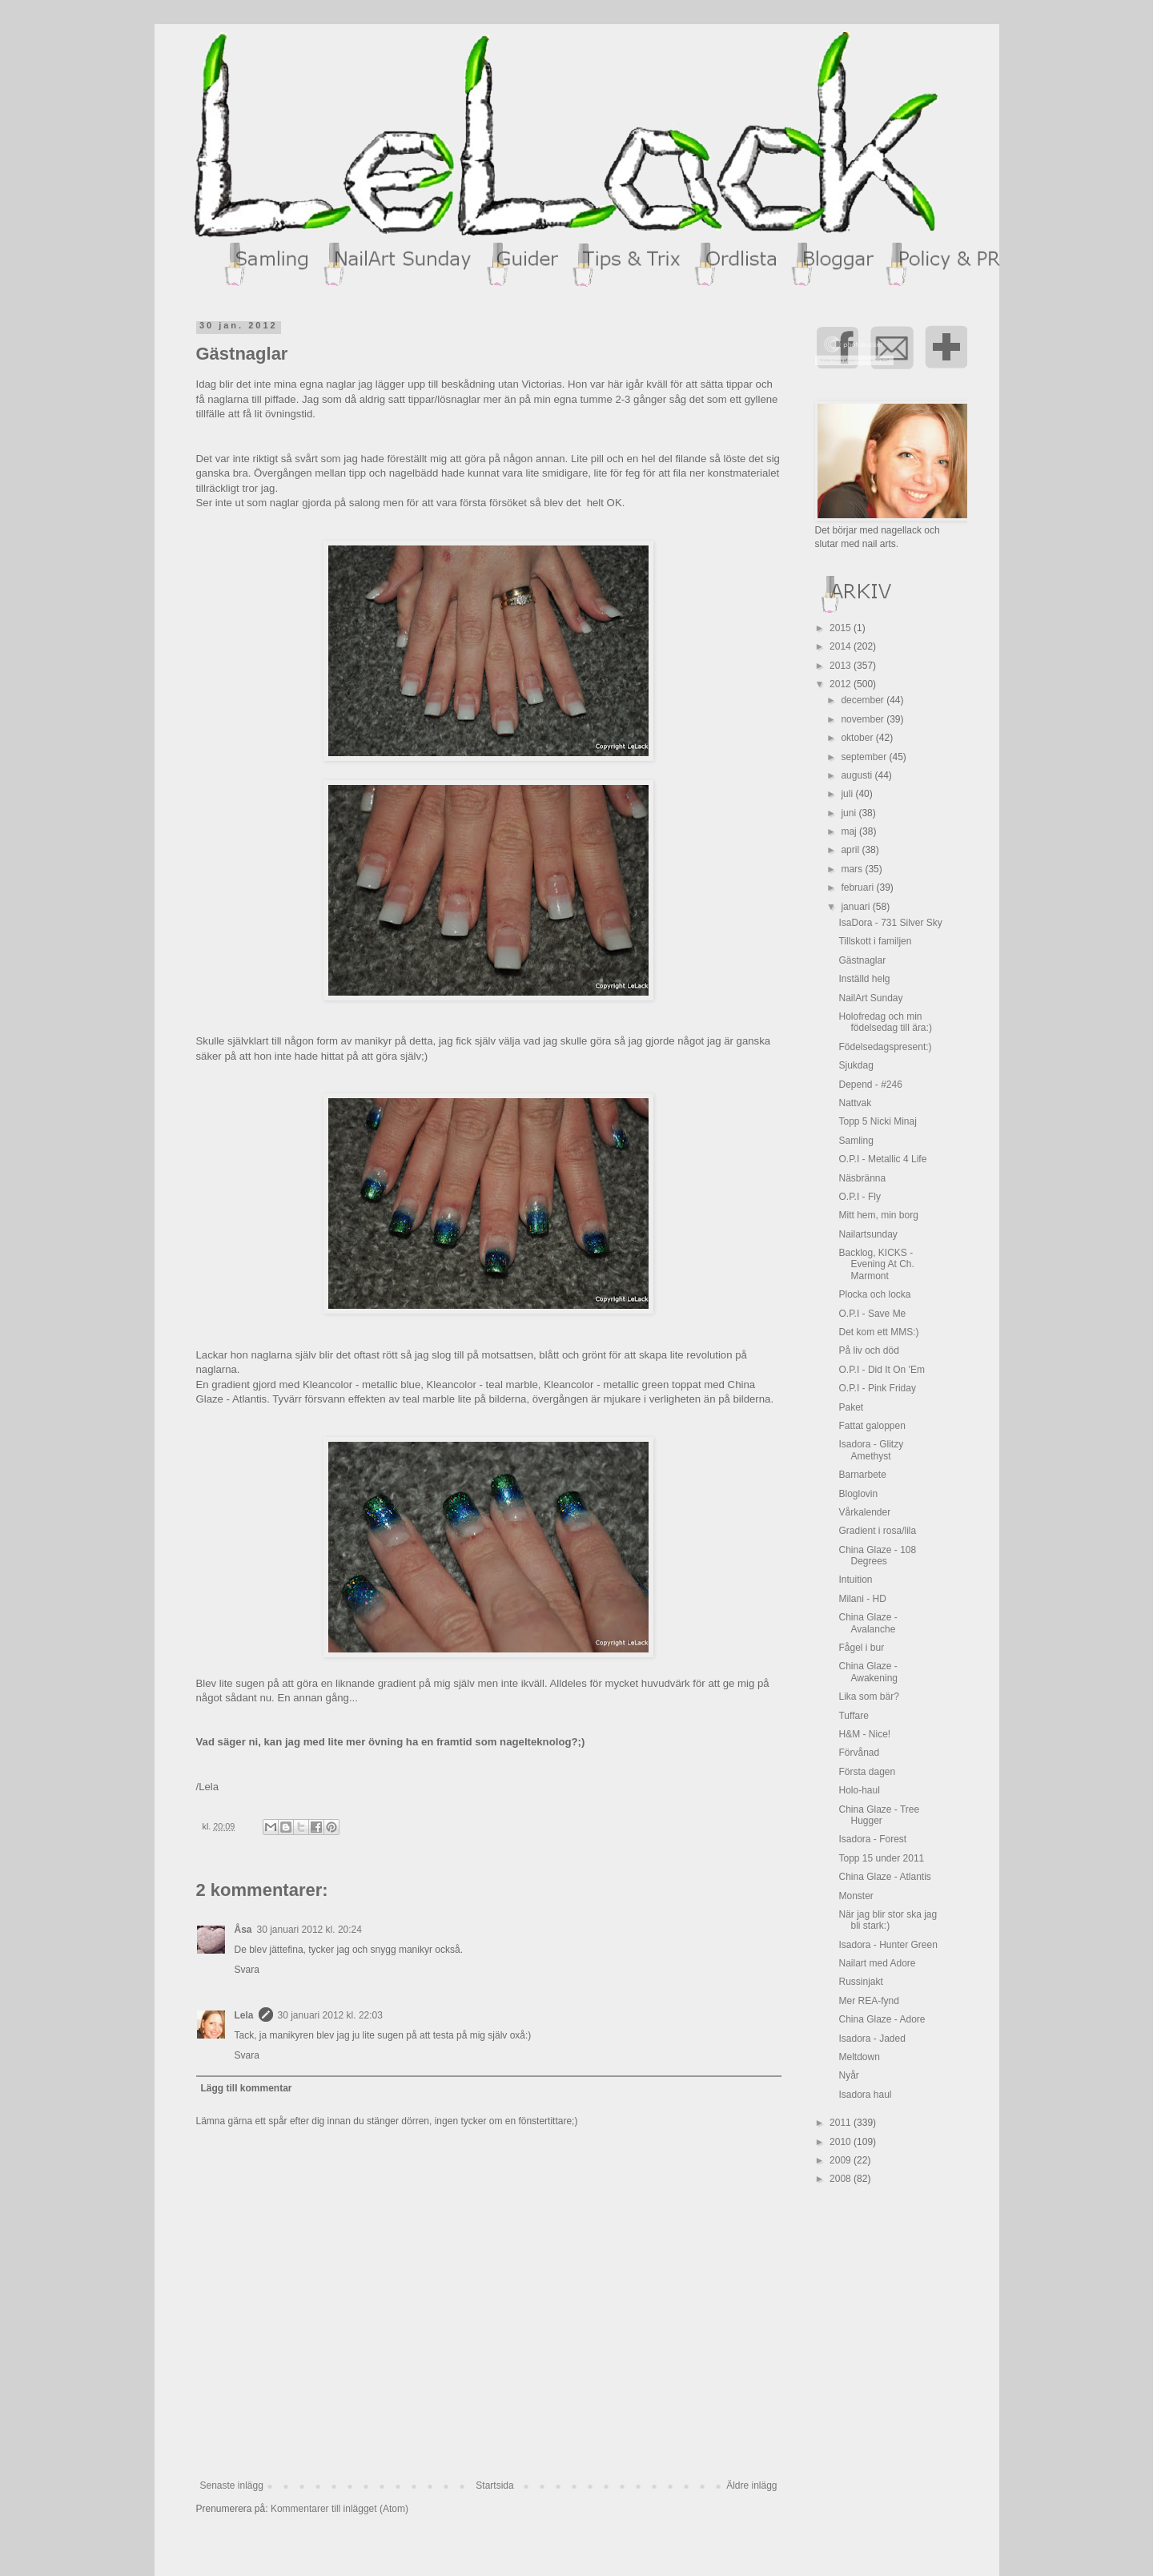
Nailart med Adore (876, 1963)
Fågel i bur (861, 1647)
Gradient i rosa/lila (877, 1530)
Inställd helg (864, 978)
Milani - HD (862, 1598)
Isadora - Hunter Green (887, 1944)
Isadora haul (864, 2094)
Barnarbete (862, 1474)
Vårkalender (864, 1512)
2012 (842, 684)
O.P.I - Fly (859, 1196)
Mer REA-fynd (868, 2000)
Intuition (855, 1579)
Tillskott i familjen (874, 941)
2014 (842, 646)
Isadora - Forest (872, 1839)
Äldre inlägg (751, 2485)
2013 (842, 665)
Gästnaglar (862, 960)
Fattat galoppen (871, 1425)
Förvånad (858, 1752)
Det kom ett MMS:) (878, 1332)
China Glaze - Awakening (868, 1671)
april (851, 849)
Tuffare (853, 1715)
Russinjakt (860, 1981)
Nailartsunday (867, 1234)
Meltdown (858, 2057)
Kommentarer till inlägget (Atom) (339, 2508)
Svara (247, 1969)
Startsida (494, 2485)
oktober (858, 737)
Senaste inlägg (231, 2485)
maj (850, 831)
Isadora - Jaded (871, 2038)
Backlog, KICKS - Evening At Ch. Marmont (876, 1264)
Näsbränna (862, 1178)
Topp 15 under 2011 (881, 1858)
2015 (842, 628)
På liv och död (868, 1350)
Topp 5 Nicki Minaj (877, 1121)
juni (849, 813)
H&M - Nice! (864, 1734)
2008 (842, 2178)
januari (856, 906)
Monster (855, 1896)
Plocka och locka (874, 1294)
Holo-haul (858, 1790)
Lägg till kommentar (246, 2088)
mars (853, 869)
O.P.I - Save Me (872, 1313)
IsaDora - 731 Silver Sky (890, 922)
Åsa (243, 1929)
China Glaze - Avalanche (867, 1623)
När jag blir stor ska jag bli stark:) (887, 1920)
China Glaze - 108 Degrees (877, 1555)
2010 (842, 2141)
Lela (244, 2015)
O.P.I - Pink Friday (876, 1388)
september (865, 757)
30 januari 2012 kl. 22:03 (330, 2015)
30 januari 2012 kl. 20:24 (309, 1929)
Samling (855, 1140)
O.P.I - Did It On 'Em (881, 1369)
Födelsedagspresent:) (884, 1047)
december (863, 700)
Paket (850, 1407)
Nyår (848, 2075)
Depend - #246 (870, 1084)
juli (848, 793)
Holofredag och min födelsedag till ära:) (884, 1022)
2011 (842, 2122)
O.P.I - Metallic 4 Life (882, 1159)
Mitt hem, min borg (878, 1215)
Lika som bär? (868, 1696)
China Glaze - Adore (881, 2019)
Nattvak (854, 1103)
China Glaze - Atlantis (884, 1876)
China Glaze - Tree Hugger (878, 1815)
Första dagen (866, 1771)
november (863, 719)
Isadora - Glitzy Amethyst (870, 1450)
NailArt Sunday (870, 998)
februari (858, 887)
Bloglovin (858, 1493)
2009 (842, 2160)
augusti (857, 775)
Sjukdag (855, 1065)
